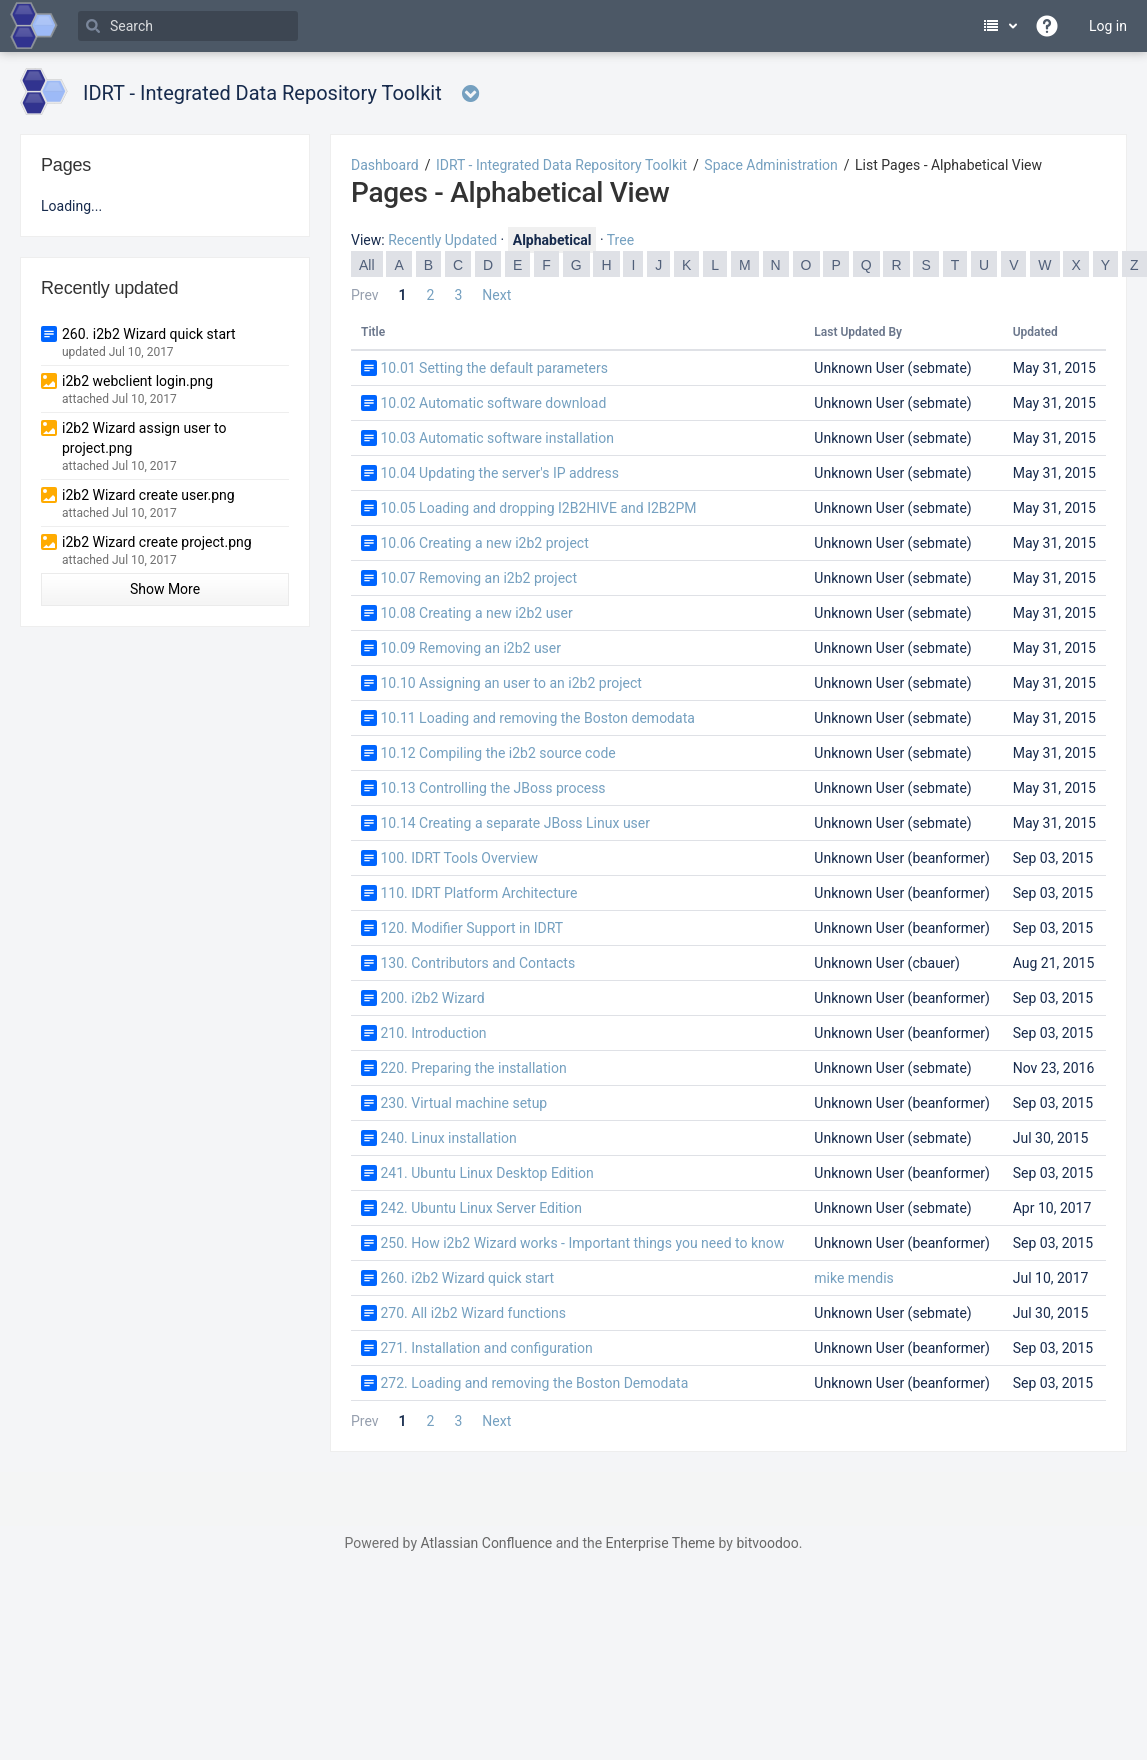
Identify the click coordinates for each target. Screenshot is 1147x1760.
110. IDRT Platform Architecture (478, 893)
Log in (1108, 26)
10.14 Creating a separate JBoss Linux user (515, 823)
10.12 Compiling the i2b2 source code (497, 753)
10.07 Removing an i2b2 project (478, 578)
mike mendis (854, 1278)
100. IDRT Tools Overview (459, 858)
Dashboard (385, 165)
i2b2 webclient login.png (137, 381)
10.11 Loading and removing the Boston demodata (537, 718)
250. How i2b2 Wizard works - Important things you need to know (582, 1243)
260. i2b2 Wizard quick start (467, 1278)
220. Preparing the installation (473, 1068)
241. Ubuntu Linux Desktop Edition (486, 1173)
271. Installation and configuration (486, 1348)
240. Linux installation (448, 1138)
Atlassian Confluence (486, 1543)
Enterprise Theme (660, 1543)
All (367, 265)
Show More (165, 589)
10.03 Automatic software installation (497, 438)
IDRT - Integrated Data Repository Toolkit (561, 165)
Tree (620, 240)
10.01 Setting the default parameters (493, 368)
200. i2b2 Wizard (432, 998)
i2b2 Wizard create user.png (148, 495)
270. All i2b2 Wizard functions (473, 1313)
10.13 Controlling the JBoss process (492, 788)
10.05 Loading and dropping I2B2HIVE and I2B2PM (538, 508)
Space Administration (770, 165)
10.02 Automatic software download (493, 403)
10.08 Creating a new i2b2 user (476, 613)
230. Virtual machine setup (463, 1103)
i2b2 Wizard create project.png (157, 542)
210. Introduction (433, 1033)
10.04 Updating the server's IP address (499, 473)
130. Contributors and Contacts (477, 963)
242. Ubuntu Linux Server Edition (481, 1208)
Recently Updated (442, 240)
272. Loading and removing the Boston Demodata (534, 1383)
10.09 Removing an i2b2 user (470, 648)
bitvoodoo (767, 1543)
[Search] (188, 26)
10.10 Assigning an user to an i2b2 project (510, 683)
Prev (365, 295)
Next (496, 295)
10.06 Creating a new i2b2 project (484, 543)
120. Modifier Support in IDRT (471, 928)
